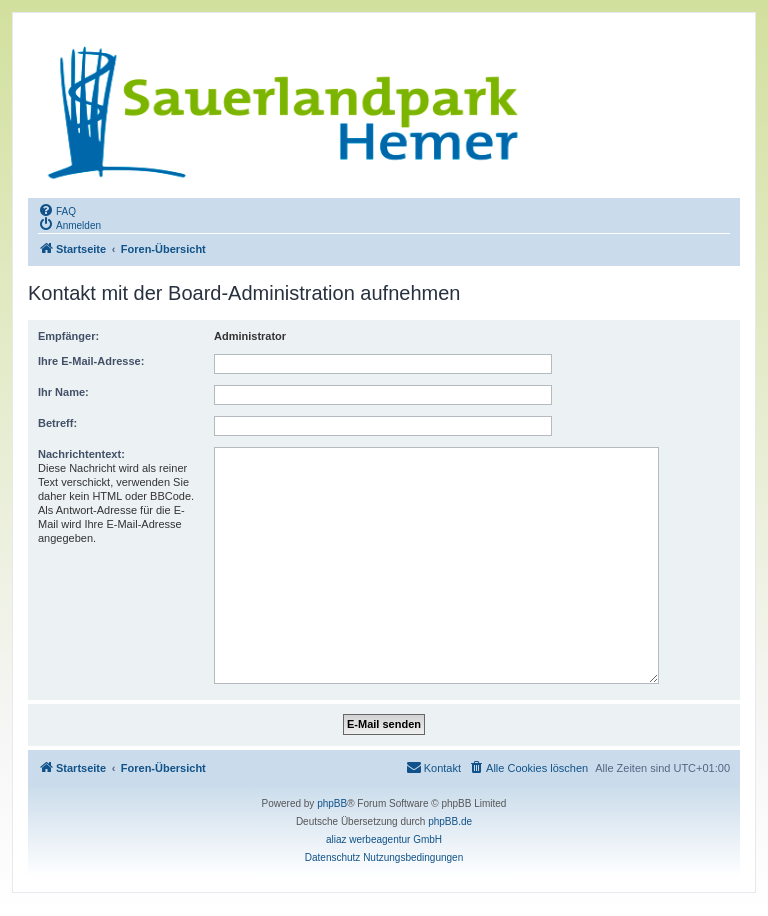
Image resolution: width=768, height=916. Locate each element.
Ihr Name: (63, 392)
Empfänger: (68, 336)
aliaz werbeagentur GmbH (384, 839)
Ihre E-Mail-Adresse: (91, 361)
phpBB (332, 803)
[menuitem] (57, 210)
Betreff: (57, 423)
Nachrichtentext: (81, 454)
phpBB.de (450, 821)
